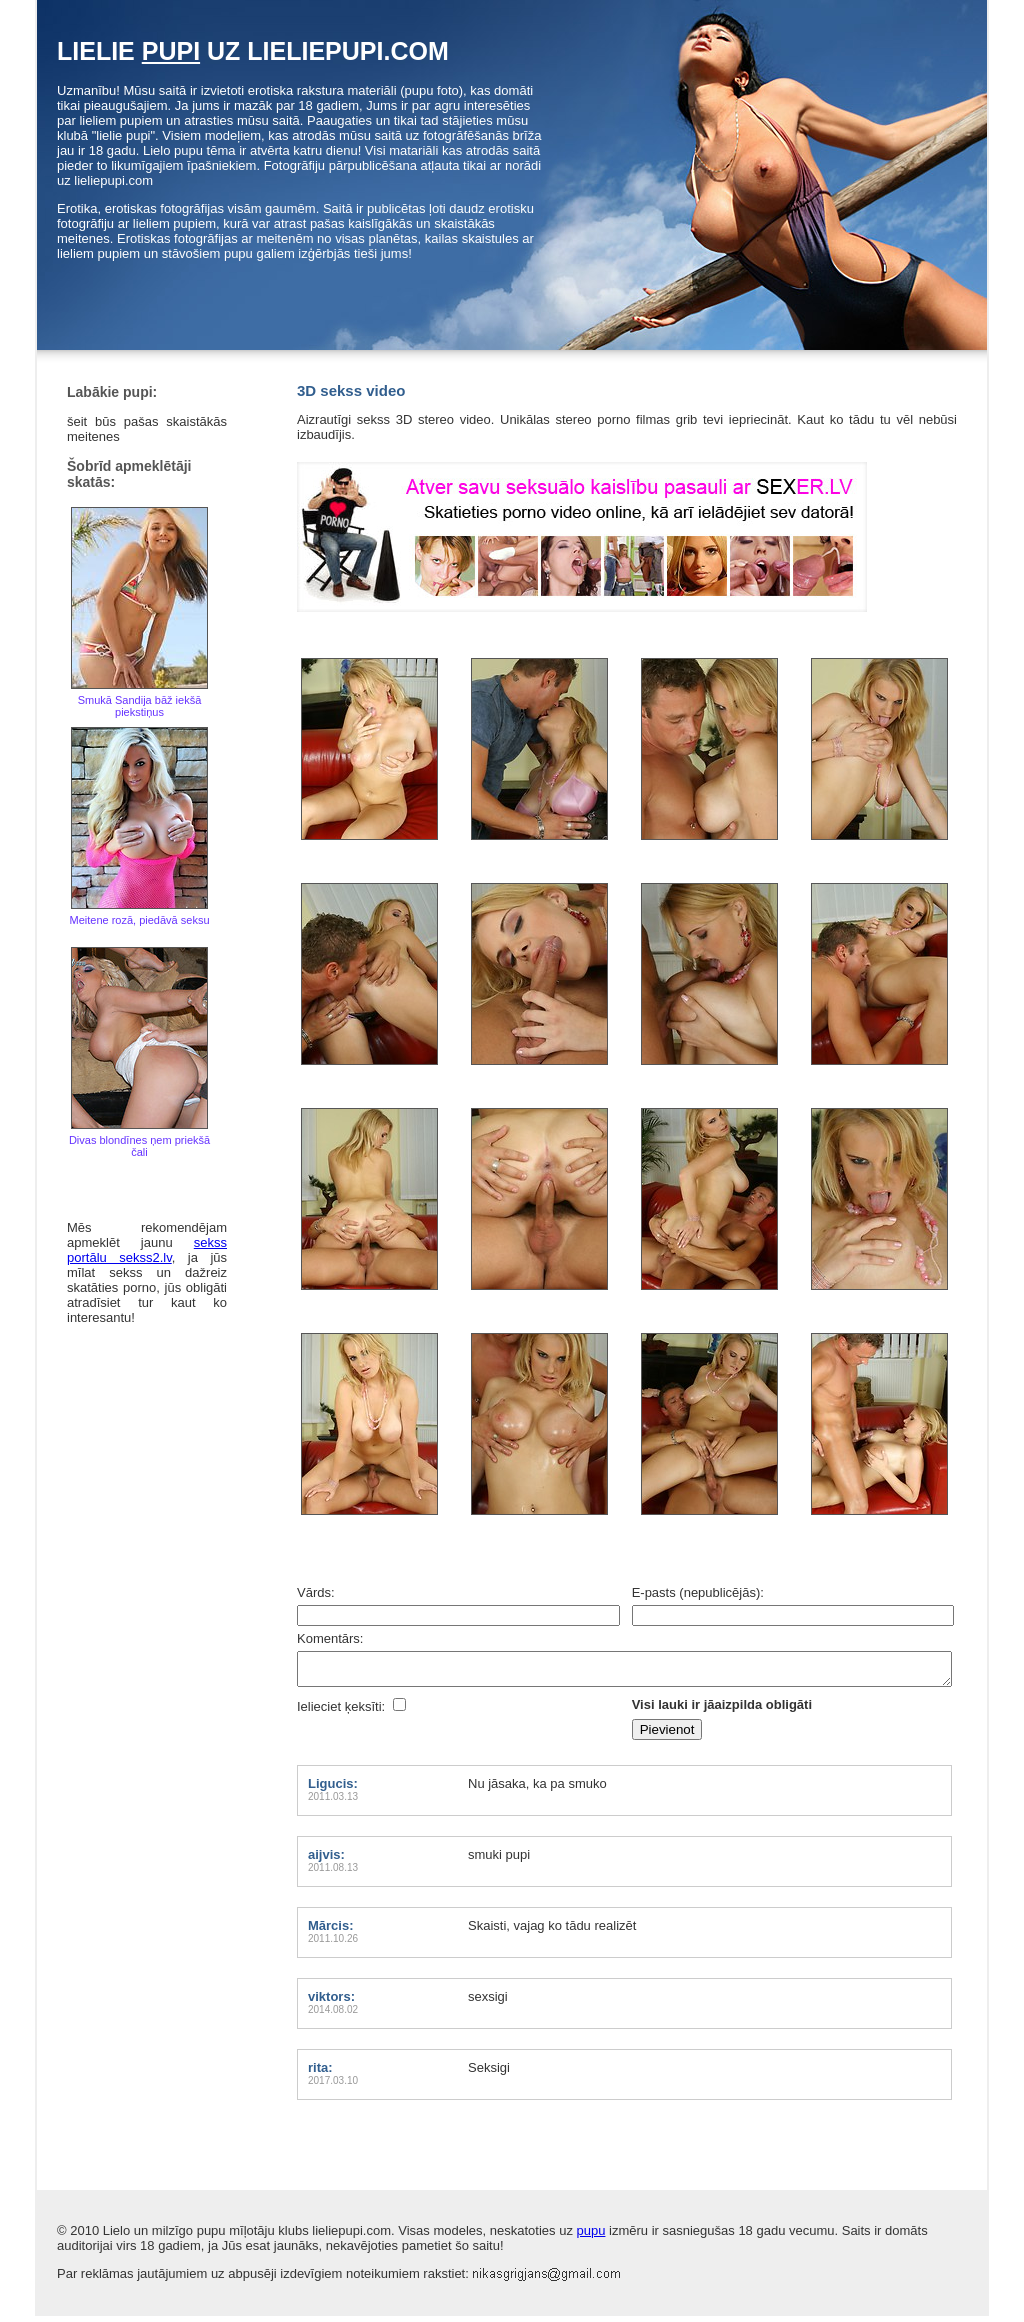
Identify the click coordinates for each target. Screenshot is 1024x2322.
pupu (591, 2236)
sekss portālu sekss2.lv (147, 1250)
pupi (171, 51)
